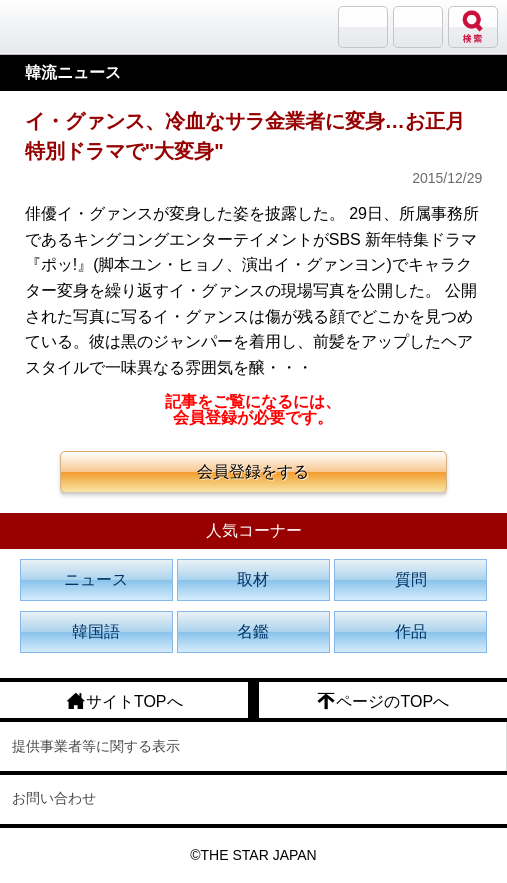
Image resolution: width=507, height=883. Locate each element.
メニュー (418, 27)
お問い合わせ (54, 798)
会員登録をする (253, 471)
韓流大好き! (67, 26)
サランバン (363, 27)
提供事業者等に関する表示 (96, 746)
